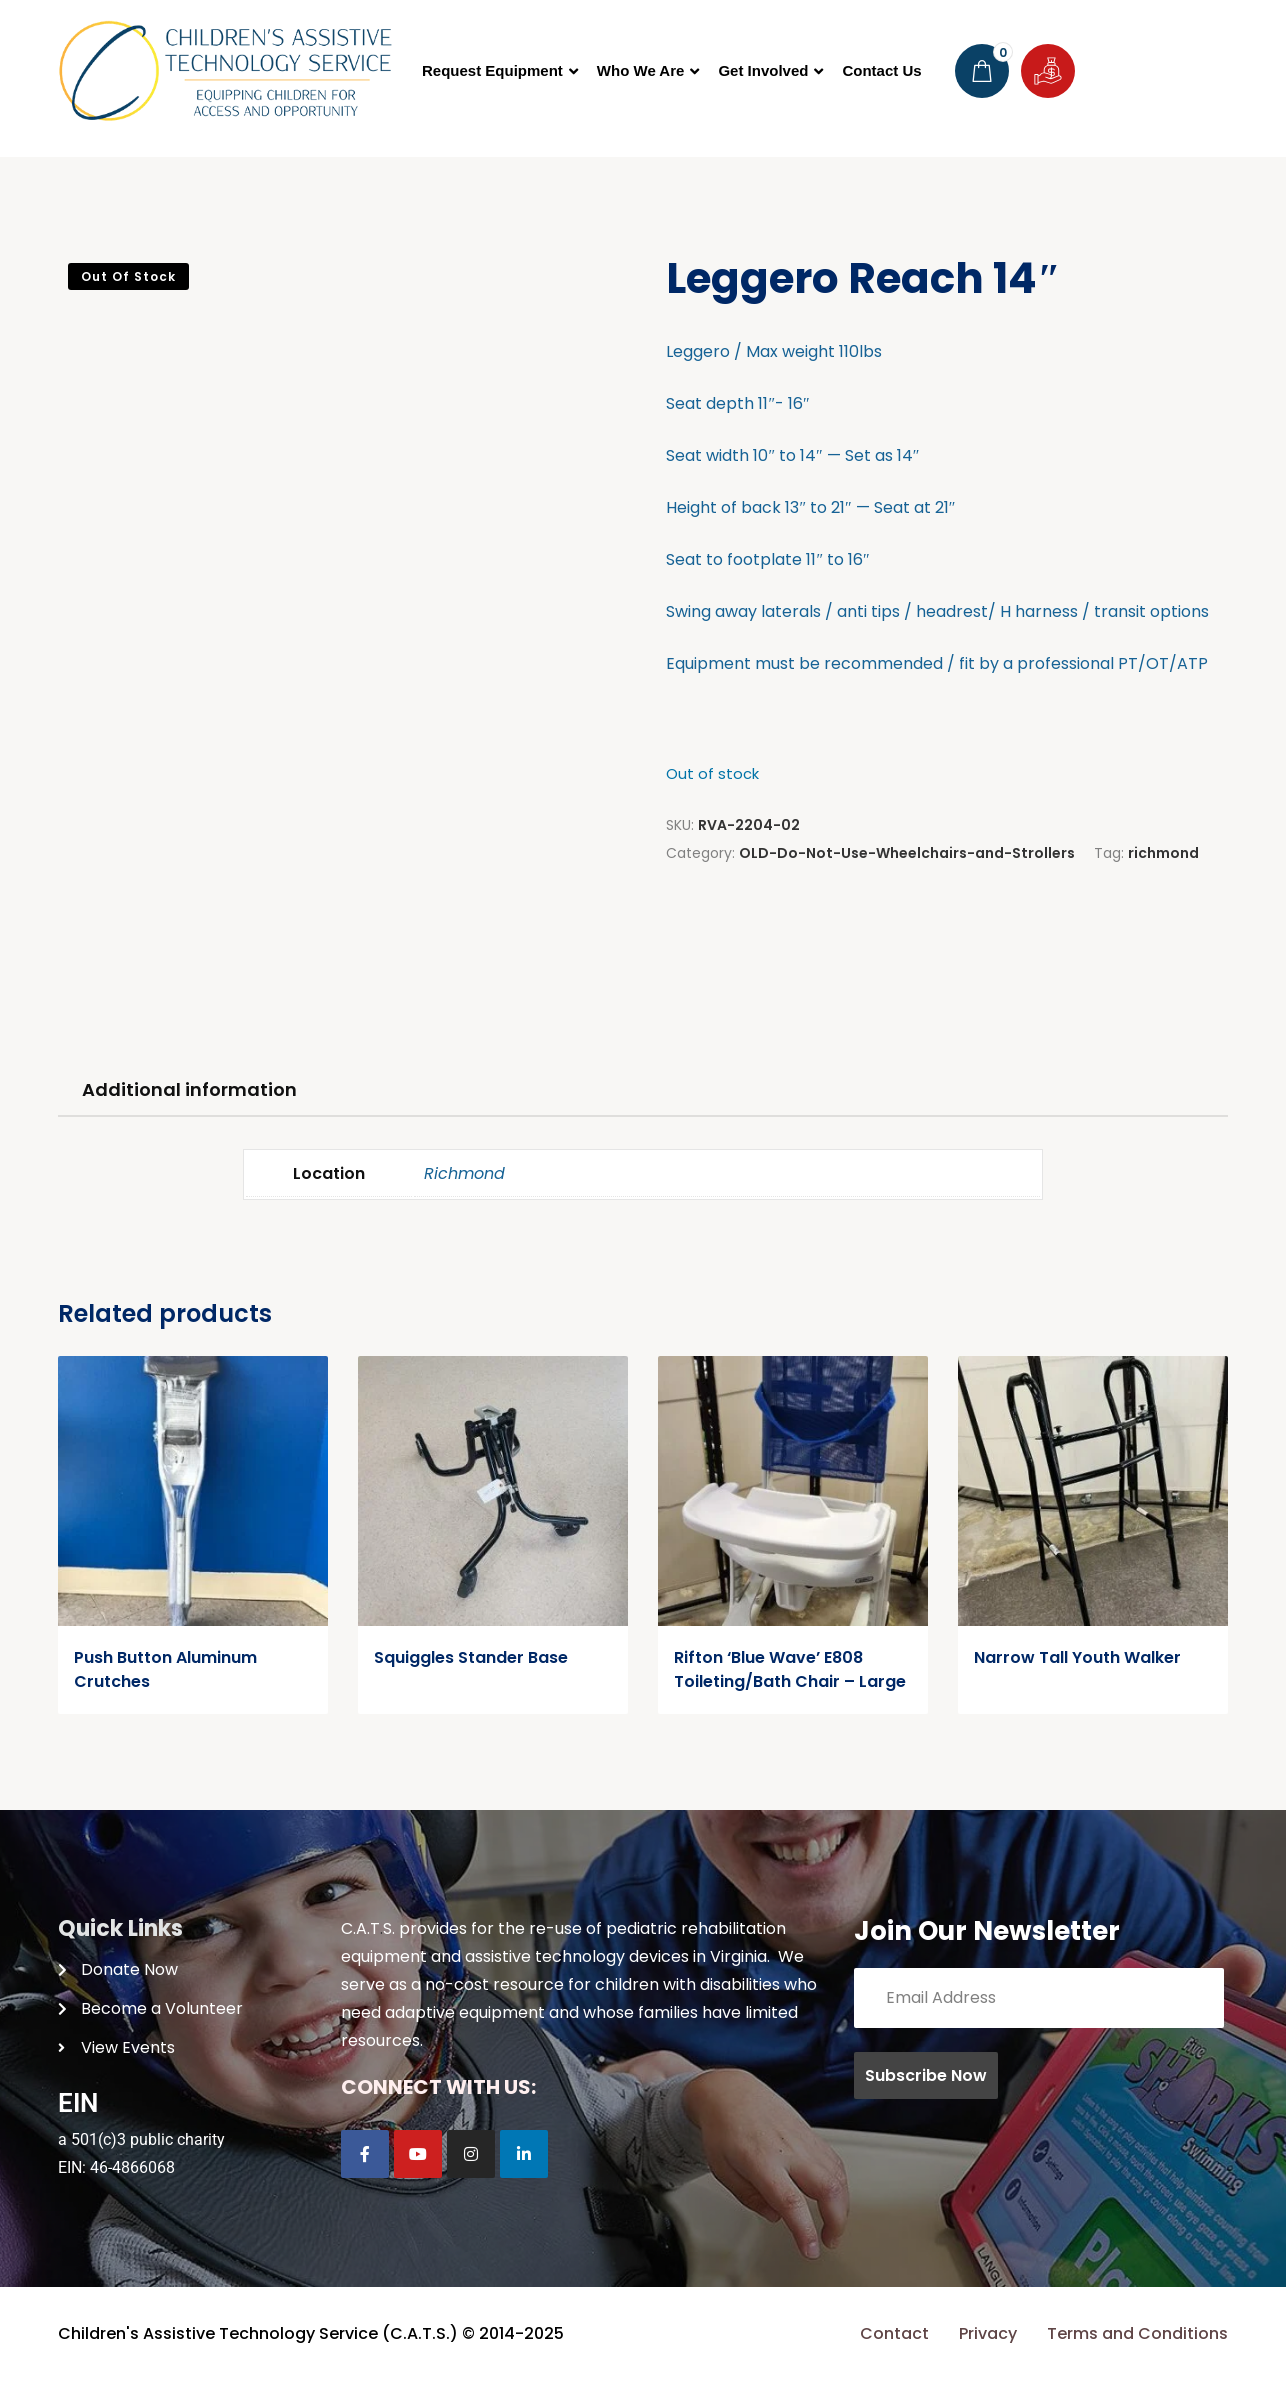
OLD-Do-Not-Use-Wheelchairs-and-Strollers (907, 853)
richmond (1163, 853)
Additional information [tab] (189, 1089)
